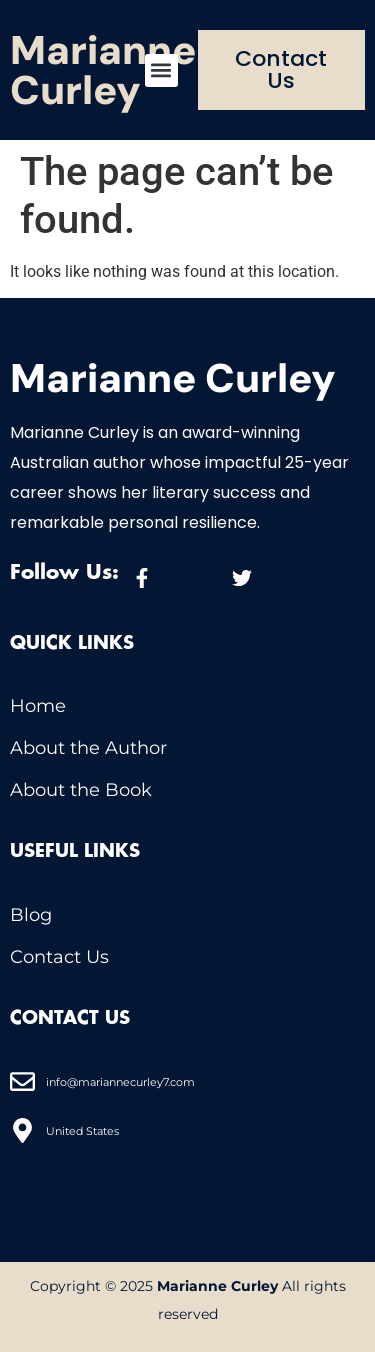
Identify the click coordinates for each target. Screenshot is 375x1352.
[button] (161, 70)
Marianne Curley (103, 70)
